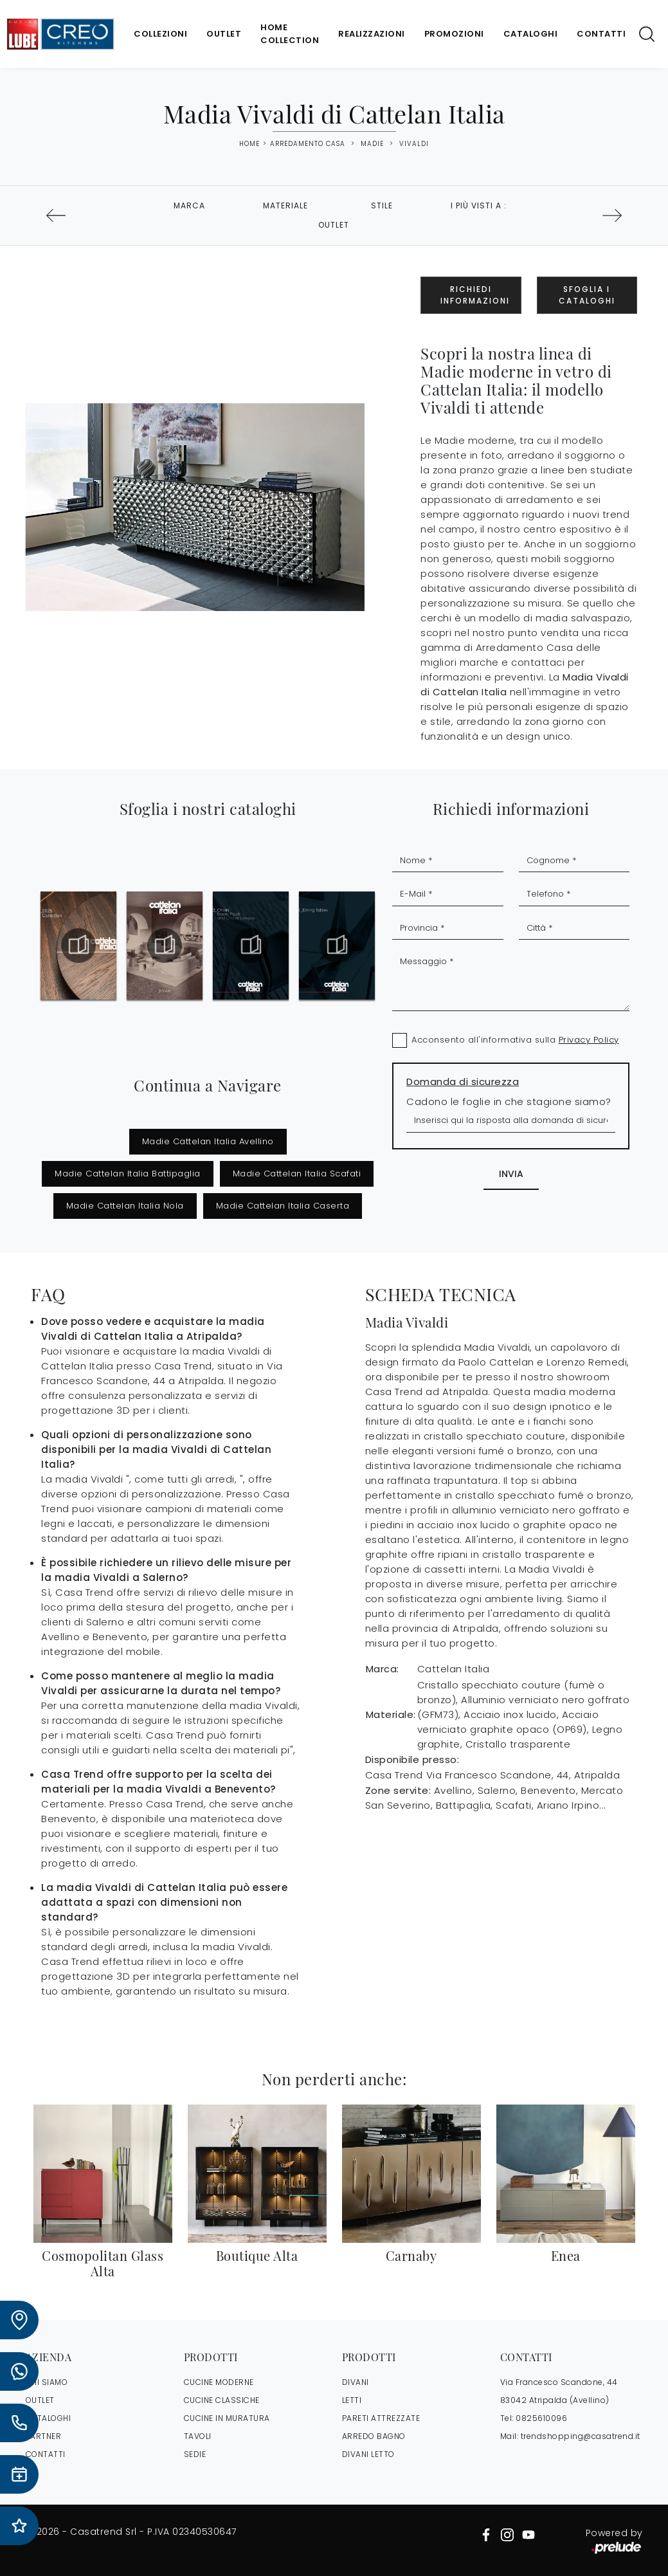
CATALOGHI (48, 2418)
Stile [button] (382, 205)
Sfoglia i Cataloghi (587, 295)
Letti (352, 2400)
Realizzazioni (371, 34)
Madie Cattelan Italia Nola (125, 1206)
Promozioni (454, 34)
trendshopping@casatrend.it (580, 2436)
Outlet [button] (333, 224)
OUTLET (40, 2400)
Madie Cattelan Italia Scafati (297, 1173)
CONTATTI (46, 2454)
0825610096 (541, 2418)
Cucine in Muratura (227, 2418)
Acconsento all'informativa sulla (515, 1040)
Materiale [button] (285, 205)
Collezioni (160, 34)
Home (249, 144)
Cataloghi (530, 34)
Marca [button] (189, 205)
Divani (355, 2382)
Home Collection (289, 33)
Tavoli (198, 2436)
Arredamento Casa (307, 144)
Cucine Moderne (219, 2382)
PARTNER (44, 2436)
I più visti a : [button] (479, 205)
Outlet (223, 34)
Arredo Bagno (374, 2436)
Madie (372, 144)
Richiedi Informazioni (475, 295)
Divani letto (368, 2454)
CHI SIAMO (47, 2382)
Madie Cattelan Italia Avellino (208, 1141)
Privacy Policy (589, 1040)
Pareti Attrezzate (381, 2418)
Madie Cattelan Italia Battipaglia (128, 1173)
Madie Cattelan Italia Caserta (283, 1206)
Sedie (195, 2454)
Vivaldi (414, 144)
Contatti (601, 34)
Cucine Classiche (222, 2400)
